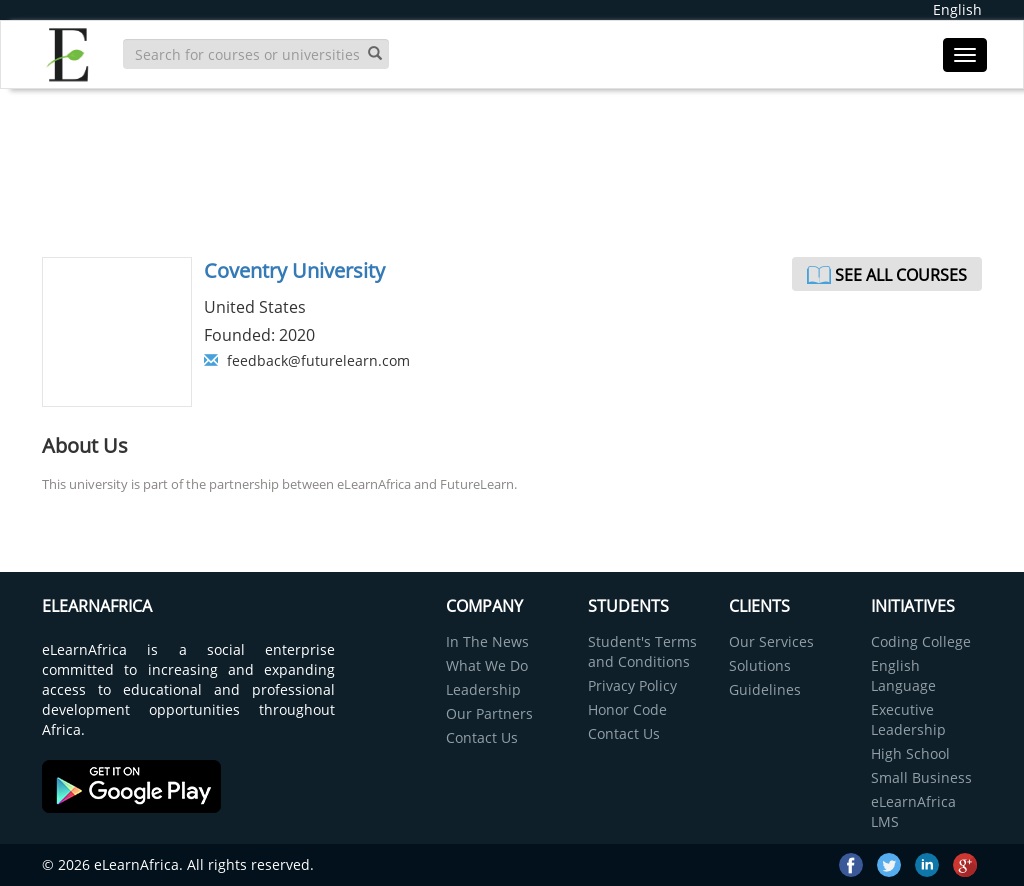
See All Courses (901, 275)
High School (910, 753)
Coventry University (294, 270)
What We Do (487, 665)
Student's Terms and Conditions (642, 651)
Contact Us (482, 737)
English (957, 9)
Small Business (921, 777)
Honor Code (627, 709)
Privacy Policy (632, 685)
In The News (487, 641)
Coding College (921, 641)
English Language (903, 675)
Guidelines (765, 689)
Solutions (760, 665)
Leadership (483, 689)
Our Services (771, 641)
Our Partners (489, 713)
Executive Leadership (908, 719)
